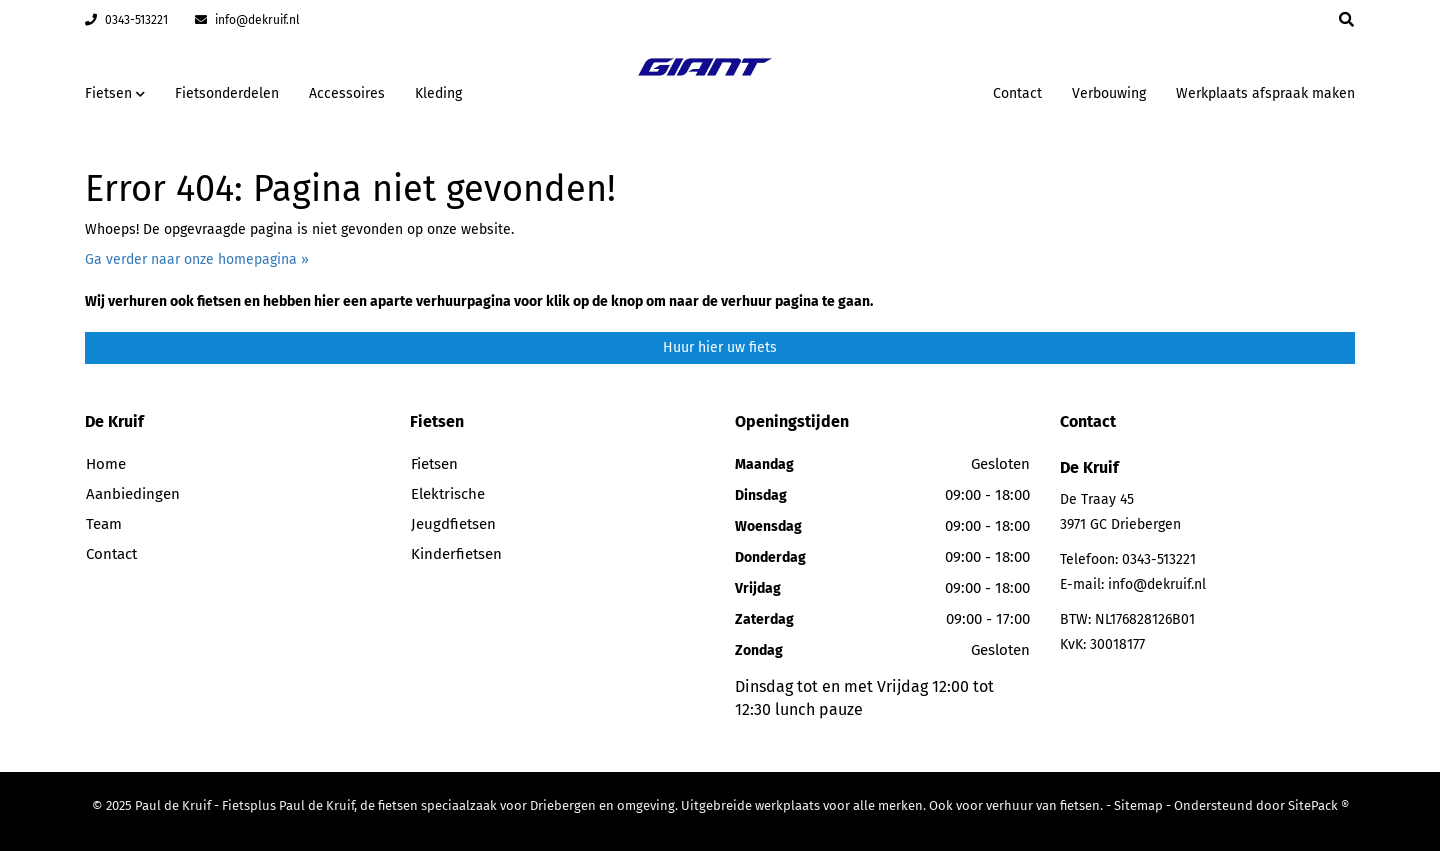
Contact (1017, 93)
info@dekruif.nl (247, 20)
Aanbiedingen (133, 494)
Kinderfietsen (456, 554)
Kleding (438, 93)
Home (106, 464)
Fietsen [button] (115, 93)
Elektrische (448, 494)
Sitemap (1138, 805)
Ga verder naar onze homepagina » (197, 259)
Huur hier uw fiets (720, 347)
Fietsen (434, 464)
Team (104, 524)
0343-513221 (126, 20)
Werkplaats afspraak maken (1265, 93)
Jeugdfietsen (453, 524)
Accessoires (347, 93)
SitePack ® (1318, 805)
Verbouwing (1109, 93)
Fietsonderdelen (227, 93)
